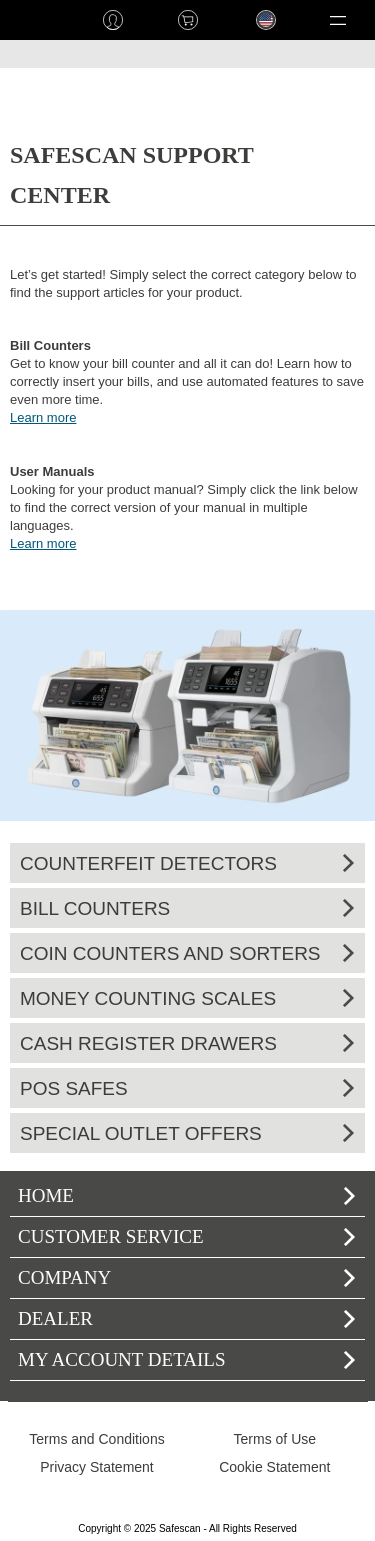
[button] (337, 20)
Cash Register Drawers (187, 1043)
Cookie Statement (274, 1467)
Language (256, 35)
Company (186, 1277)
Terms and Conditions (96, 1439)
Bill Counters (187, 908)
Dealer (186, 1318)
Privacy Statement (97, 1467)
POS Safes (187, 1088)
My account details (186, 1359)
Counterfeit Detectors (187, 863)
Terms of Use (275, 1439)
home (37, 20)
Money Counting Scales (187, 998)
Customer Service (186, 1236)
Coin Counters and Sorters (187, 953)
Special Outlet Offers (187, 1133)
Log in (112, 20)
